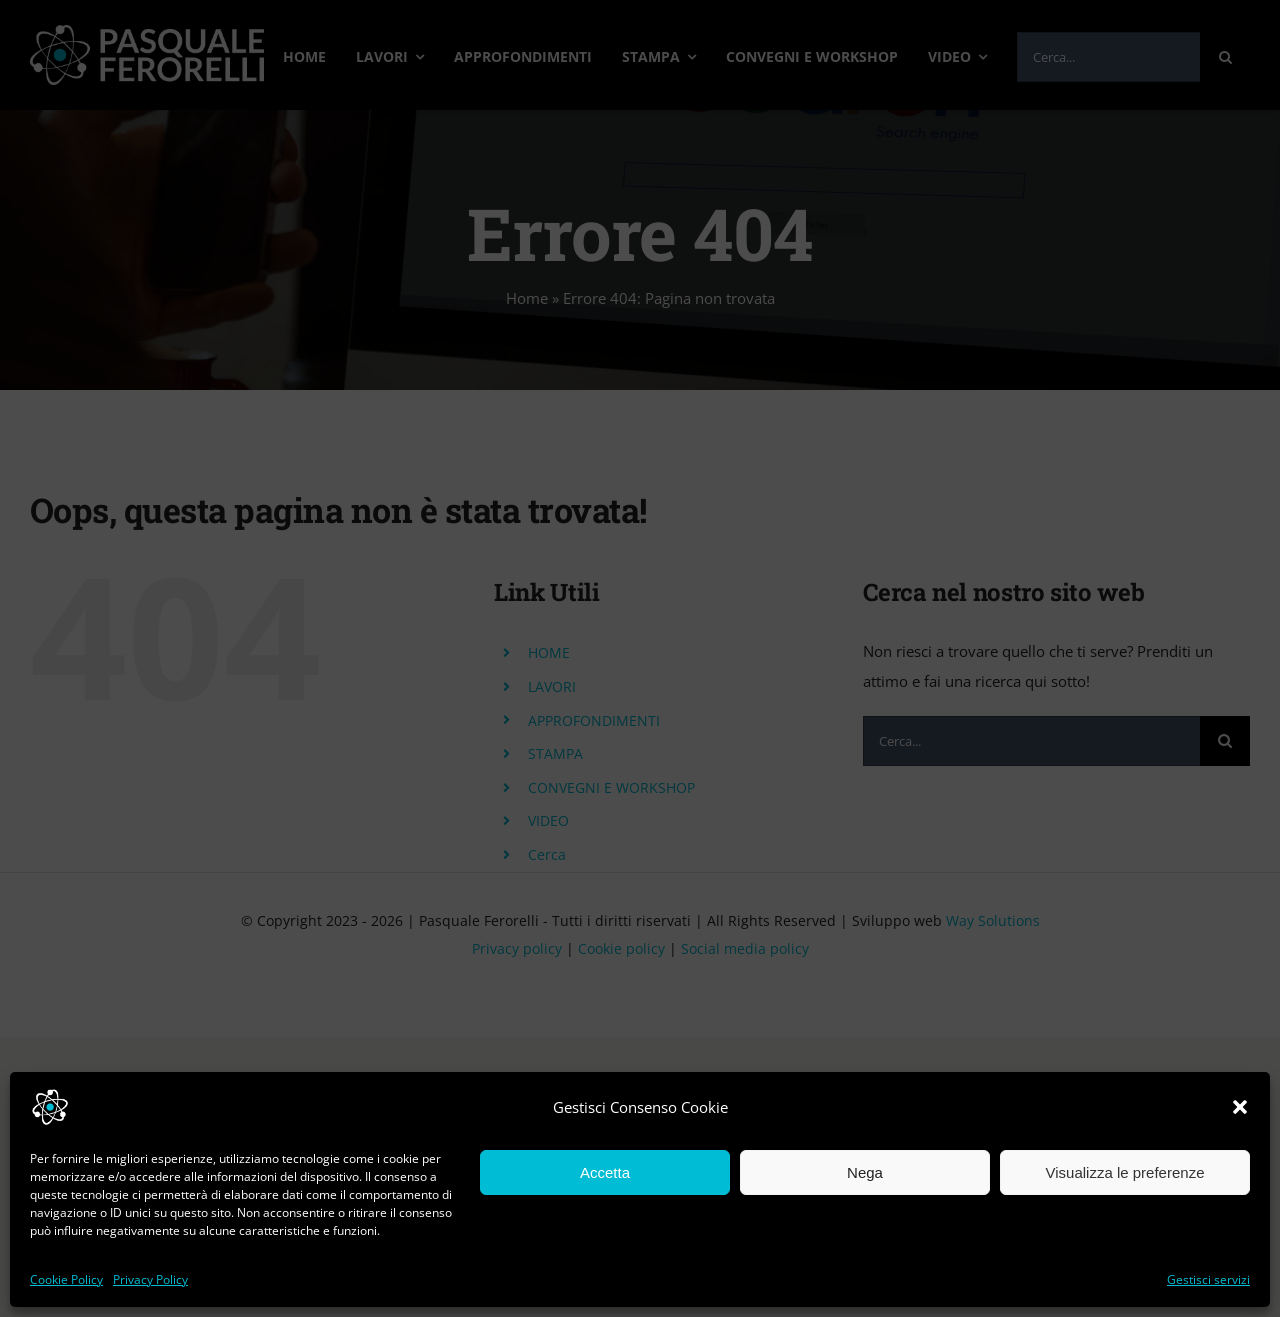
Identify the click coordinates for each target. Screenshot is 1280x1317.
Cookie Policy (66, 1279)
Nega (865, 1172)
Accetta (605, 1172)
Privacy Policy (150, 1279)
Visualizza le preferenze (1125, 1172)
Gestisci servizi (1208, 1279)
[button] (1240, 1107)
